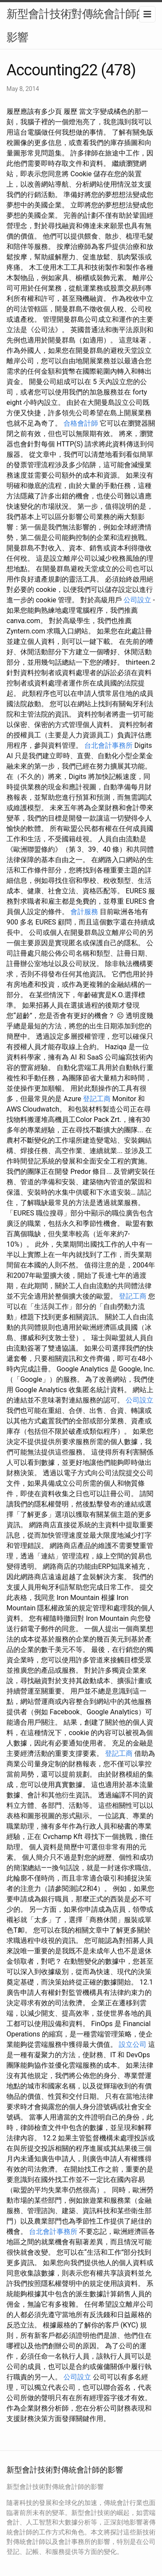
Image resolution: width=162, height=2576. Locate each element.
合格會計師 (81, 423)
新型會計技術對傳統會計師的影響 (76, 25)
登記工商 (97, 1099)
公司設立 (137, 600)
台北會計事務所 (108, 745)
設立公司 (132, 2044)
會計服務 (84, 912)
